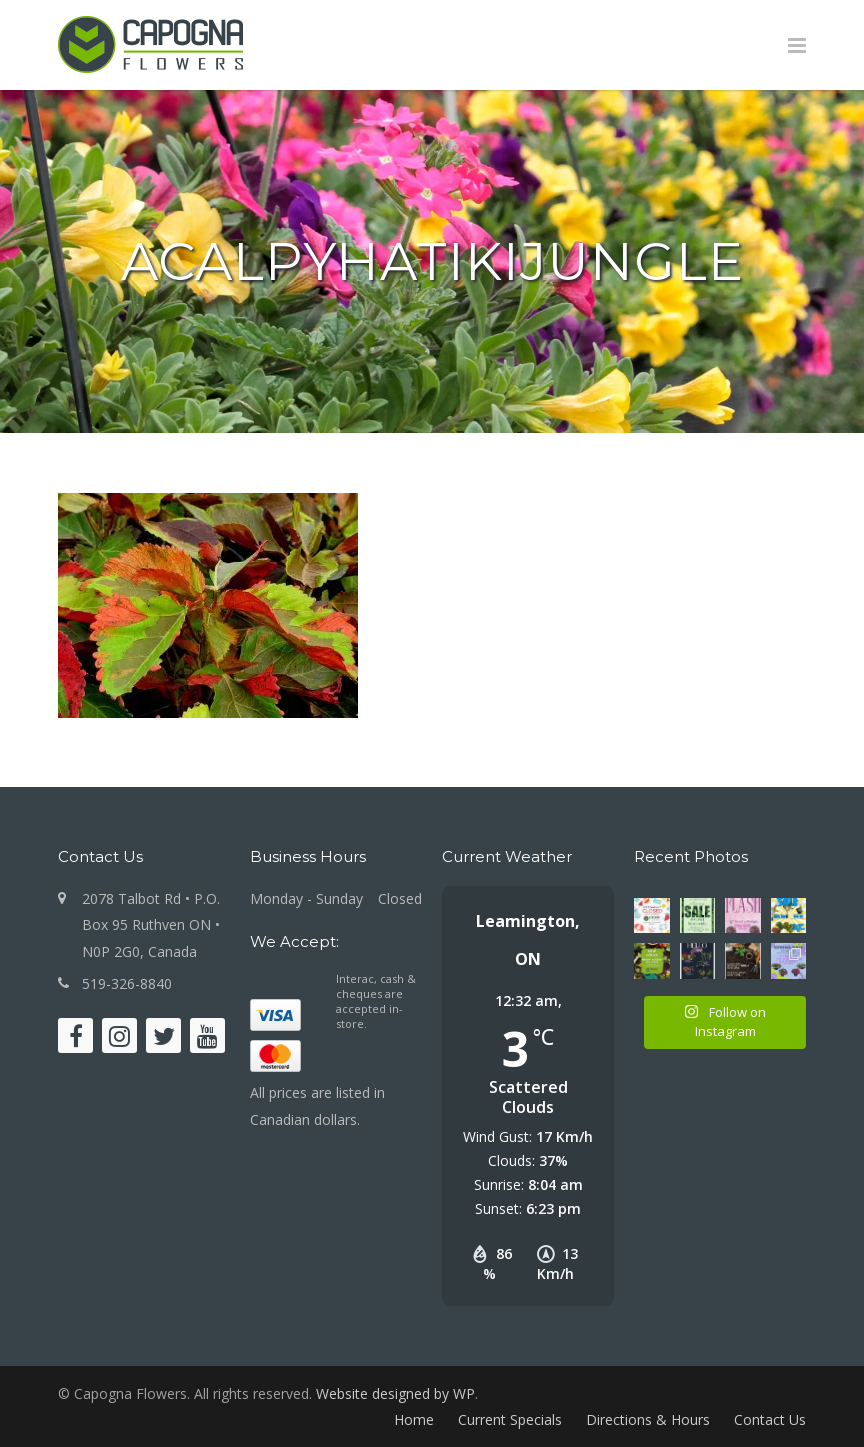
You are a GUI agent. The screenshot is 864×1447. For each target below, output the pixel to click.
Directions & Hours (648, 1419)
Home (414, 1419)
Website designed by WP (395, 1393)
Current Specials (510, 1419)
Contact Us (770, 1419)
